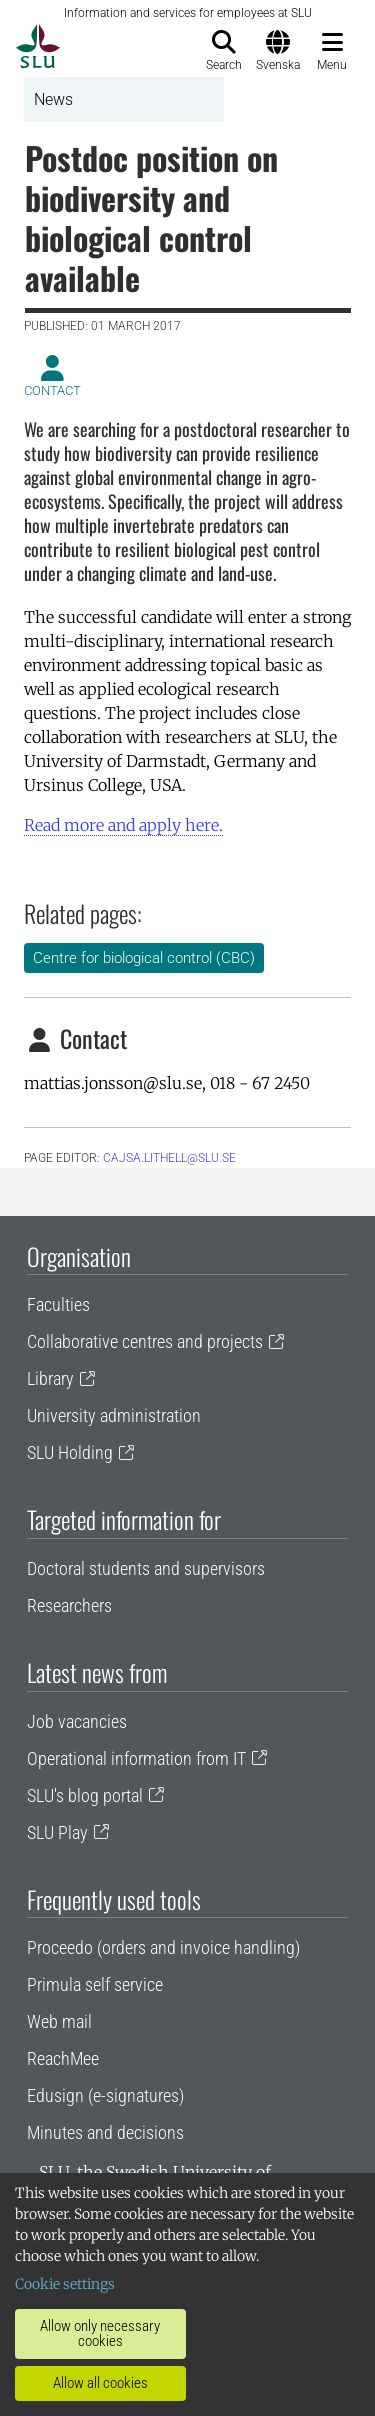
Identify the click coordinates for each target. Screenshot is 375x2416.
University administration (114, 1415)
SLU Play (57, 1832)
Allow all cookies (100, 2383)
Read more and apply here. (123, 825)
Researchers (69, 1605)
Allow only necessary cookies (100, 2333)
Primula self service (95, 1984)
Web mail (59, 2021)
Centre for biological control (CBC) (144, 958)
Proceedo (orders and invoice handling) (163, 1947)
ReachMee (63, 2058)
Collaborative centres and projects (145, 1341)
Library (50, 1378)
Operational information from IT (136, 1758)
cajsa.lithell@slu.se (169, 1158)
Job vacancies (77, 1721)
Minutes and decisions (105, 2132)
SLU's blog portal (85, 1795)
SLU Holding (70, 1452)
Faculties (58, 1304)
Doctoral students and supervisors (146, 1568)
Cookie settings (65, 2284)
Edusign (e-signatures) (105, 2095)
